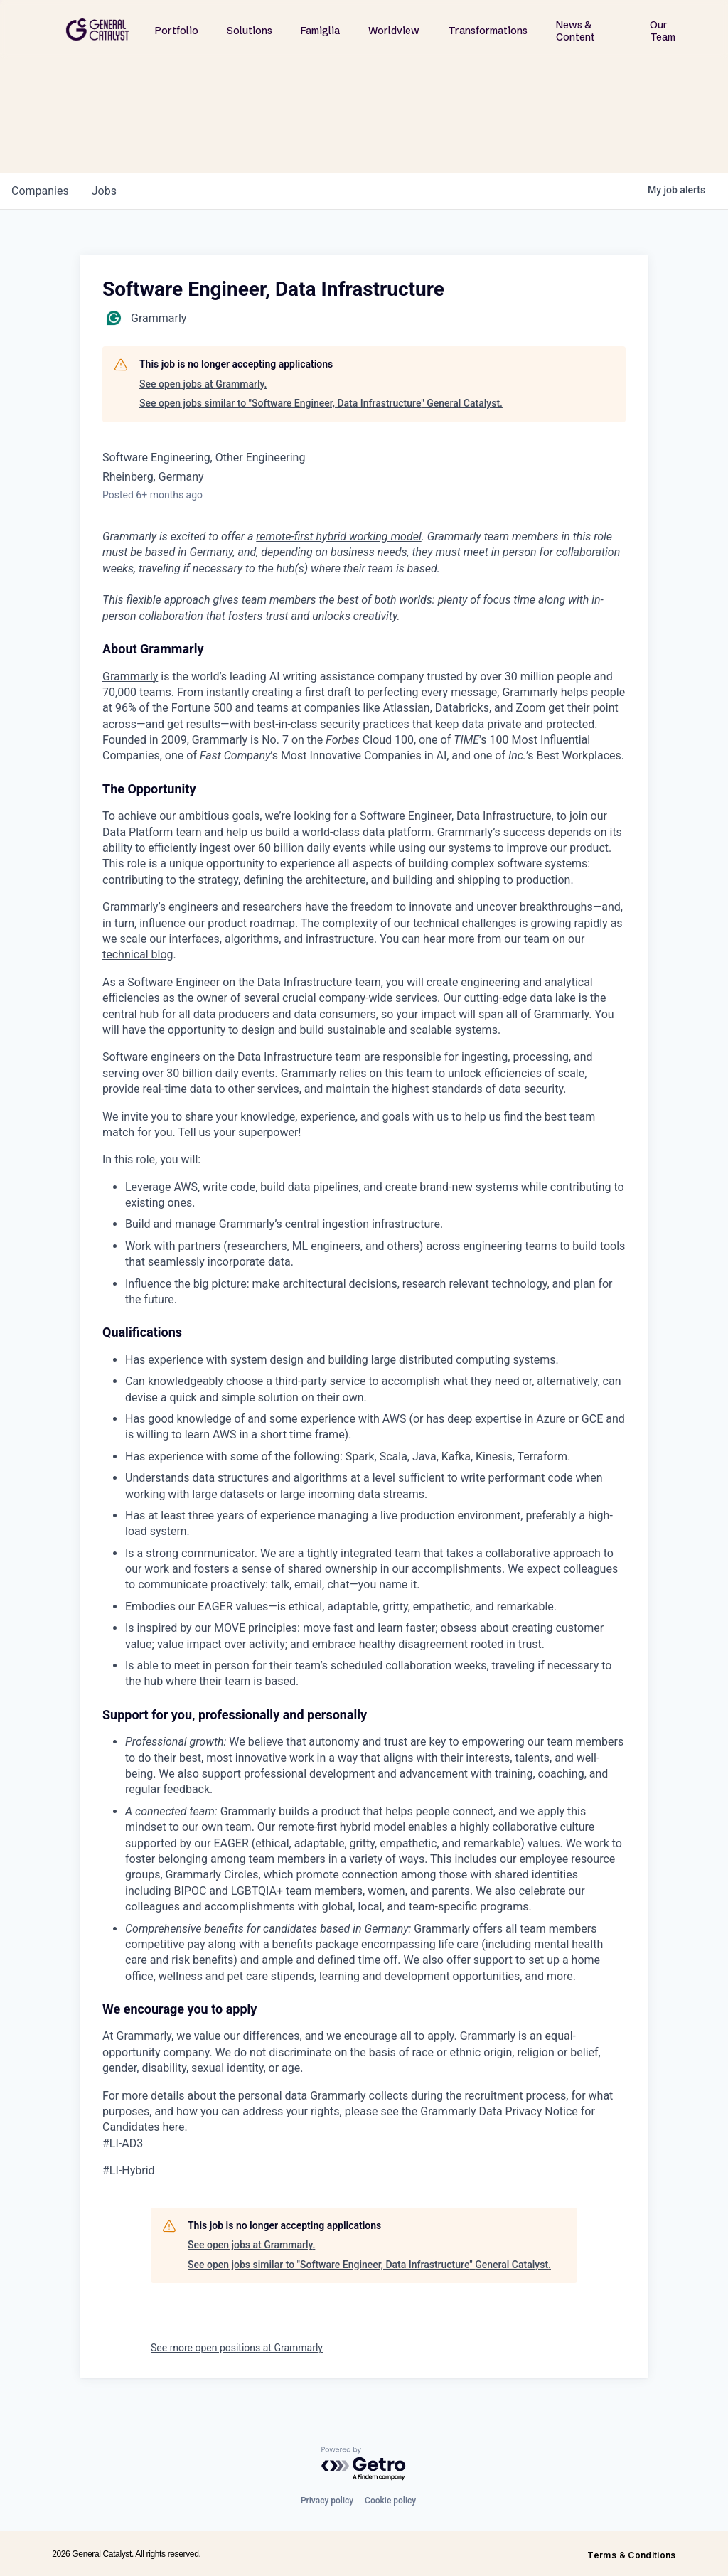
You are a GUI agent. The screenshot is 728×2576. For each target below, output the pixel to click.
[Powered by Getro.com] (364, 2464)
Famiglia (320, 30)
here (174, 2127)
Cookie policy (390, 2501)
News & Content (575, 30)
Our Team (662, 30)
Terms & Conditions (631, 2555)
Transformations (488, 30)
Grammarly (130, 676)
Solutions (249, 30)
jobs (104, 191)
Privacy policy (327, 2501)
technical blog (137, 954)
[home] (97, 29)
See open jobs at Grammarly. (203, 384)
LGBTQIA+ (257, 1891)
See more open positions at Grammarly (237, 2347)
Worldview (393, 30)
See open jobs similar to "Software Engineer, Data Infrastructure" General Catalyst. (321, 403)
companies (40, 191)
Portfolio (176, 30)
